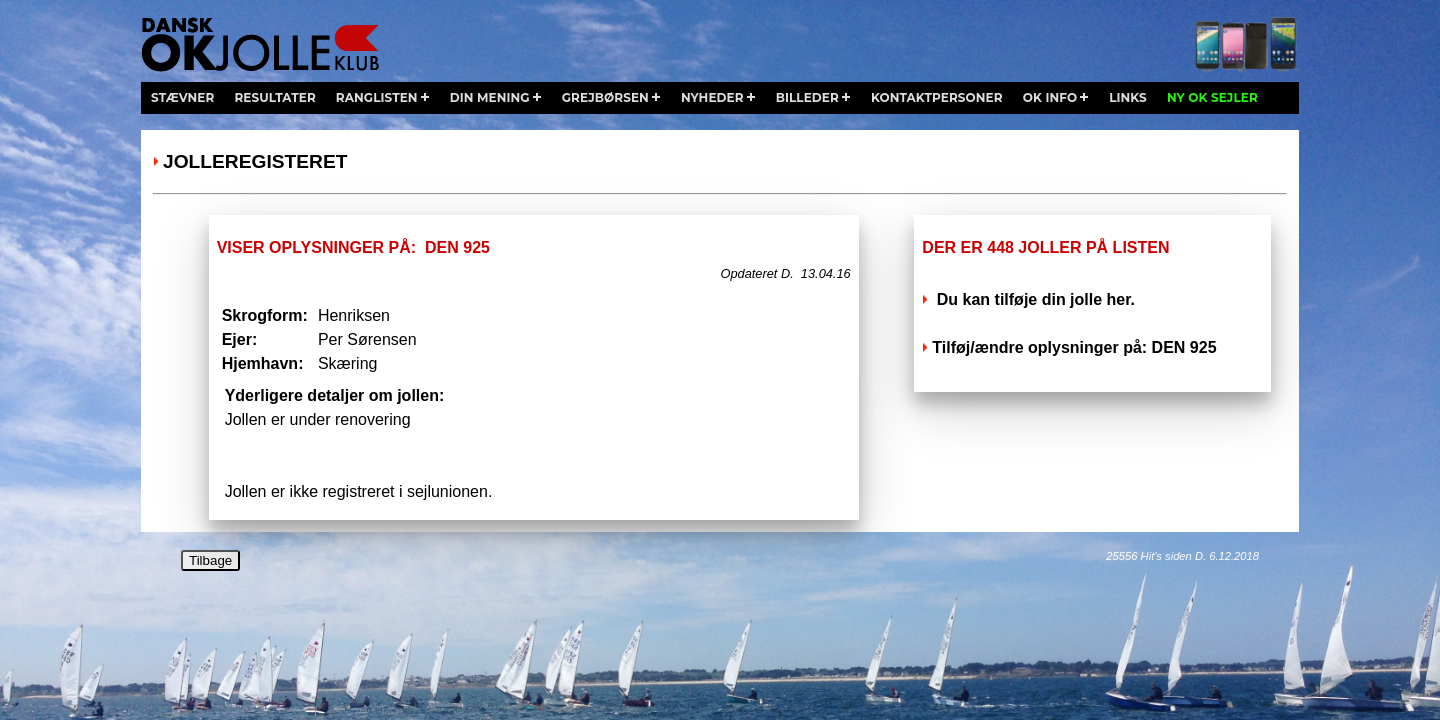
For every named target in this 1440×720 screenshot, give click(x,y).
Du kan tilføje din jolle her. (1033, 299)
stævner (182, 97)
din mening (490, 97)
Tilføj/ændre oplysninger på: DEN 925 (1074, 347)
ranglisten (377, 97)
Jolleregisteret (255, 161)
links (1128, 97)
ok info (1050, 97)
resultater (274, 97)
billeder (807, 97)
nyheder (712, 97)
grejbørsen (605, 97)
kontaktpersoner (937, 97)
